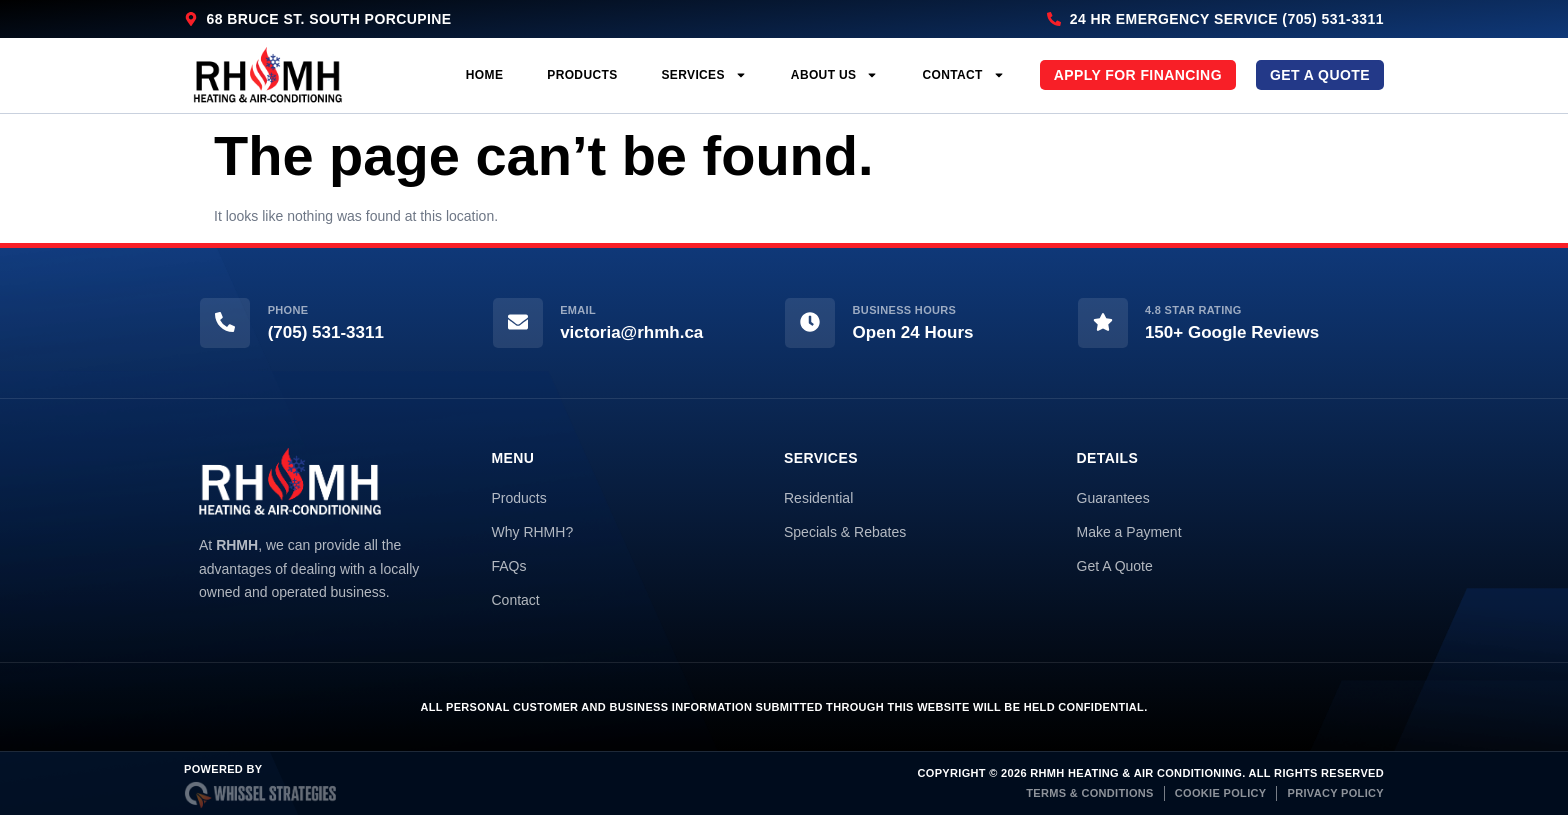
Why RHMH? (533, 532)
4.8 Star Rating (1193, 310)
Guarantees (1113, 498)
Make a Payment (1129, 532)
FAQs (509, 566)
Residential (818, 498)
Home (484, 75)
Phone (288, 310)
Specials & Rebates (845, 532)
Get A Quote (1115, 566)
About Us (835, 75)
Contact (963, 75)
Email (578, 310)
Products (582, 75)
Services (704, 75)
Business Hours (905, 310)
